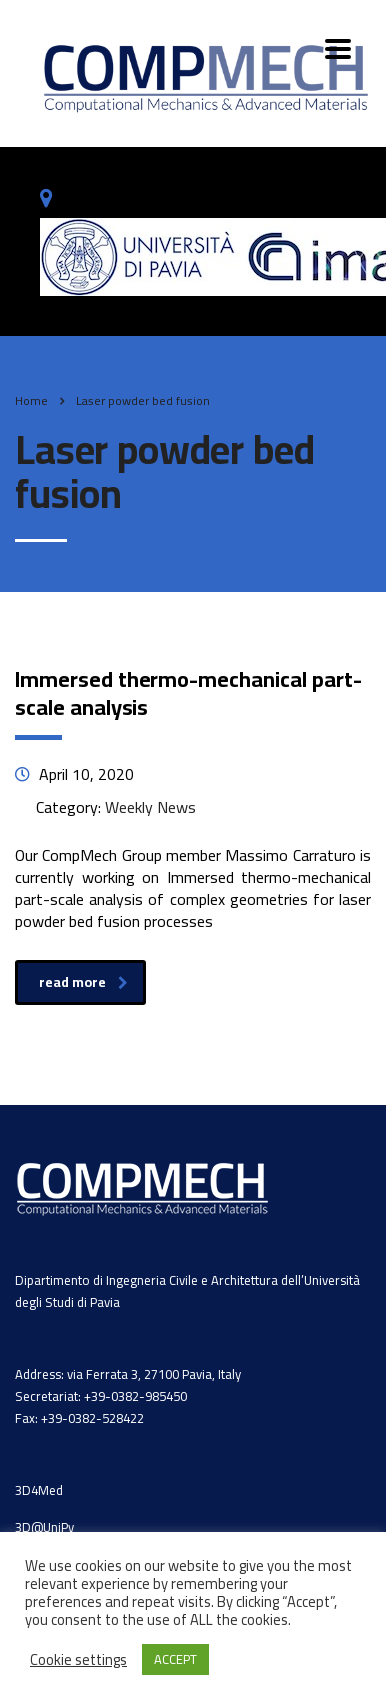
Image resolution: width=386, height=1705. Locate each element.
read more (83, 982)
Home (31, 400)
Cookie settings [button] (78, 1660)
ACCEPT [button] (175, 1659)
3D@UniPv (44, 1527)
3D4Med (39, 1490)
